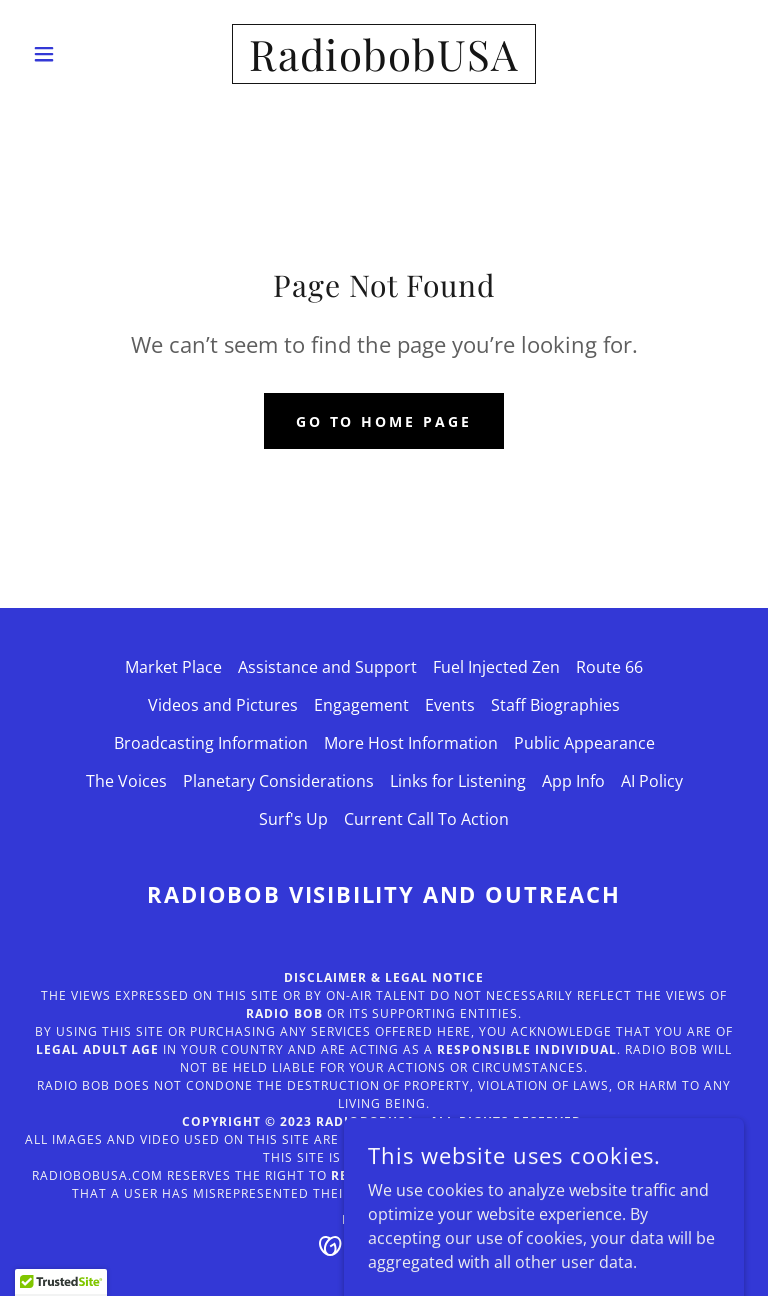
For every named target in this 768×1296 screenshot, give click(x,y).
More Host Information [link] (411, 743)
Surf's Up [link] (293, 819)
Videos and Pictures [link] (223, 705)
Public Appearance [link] (584, 743)
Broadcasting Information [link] (211, 743)
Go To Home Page (384, 421)
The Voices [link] (126, 781)
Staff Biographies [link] (555, 705)
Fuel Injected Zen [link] (496, 667)
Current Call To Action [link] (426, 819)
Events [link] (450, 705)
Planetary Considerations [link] (278, 781)
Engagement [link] (361, 705)
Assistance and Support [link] (327, 667)
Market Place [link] (173, 667)
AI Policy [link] (652, 781)
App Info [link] (573, 781)
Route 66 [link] (609, 667)
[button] (78, 54)
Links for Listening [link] (458, 781)
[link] (384, 65)
